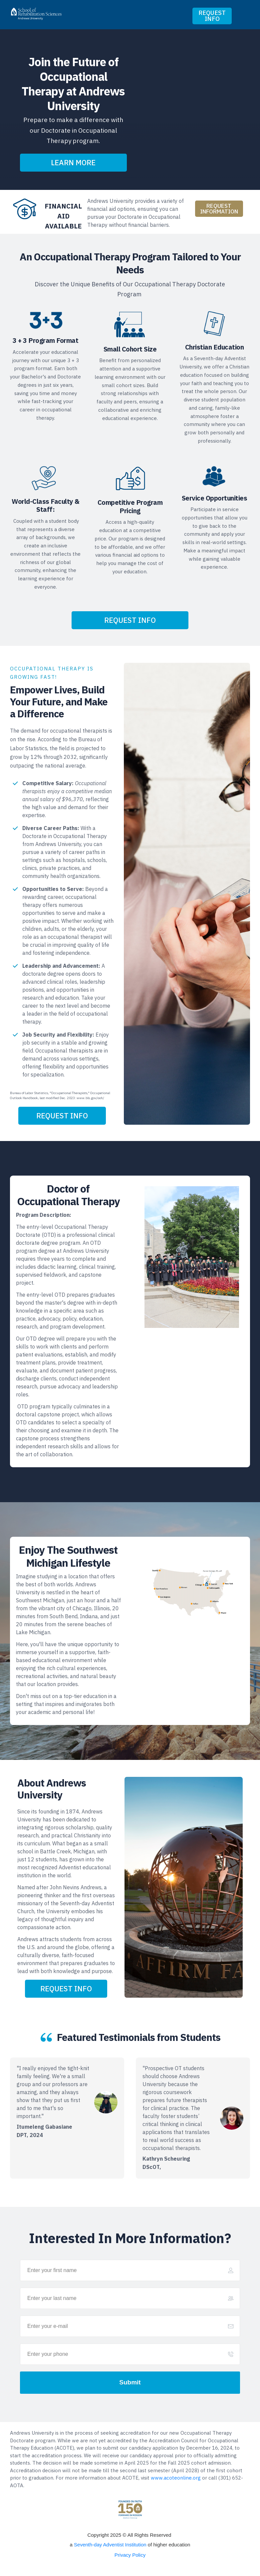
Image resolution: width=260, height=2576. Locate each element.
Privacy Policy (130, 2555)
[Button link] (212, 16)
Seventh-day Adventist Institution (110, 2544)
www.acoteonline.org (176, 2478)
